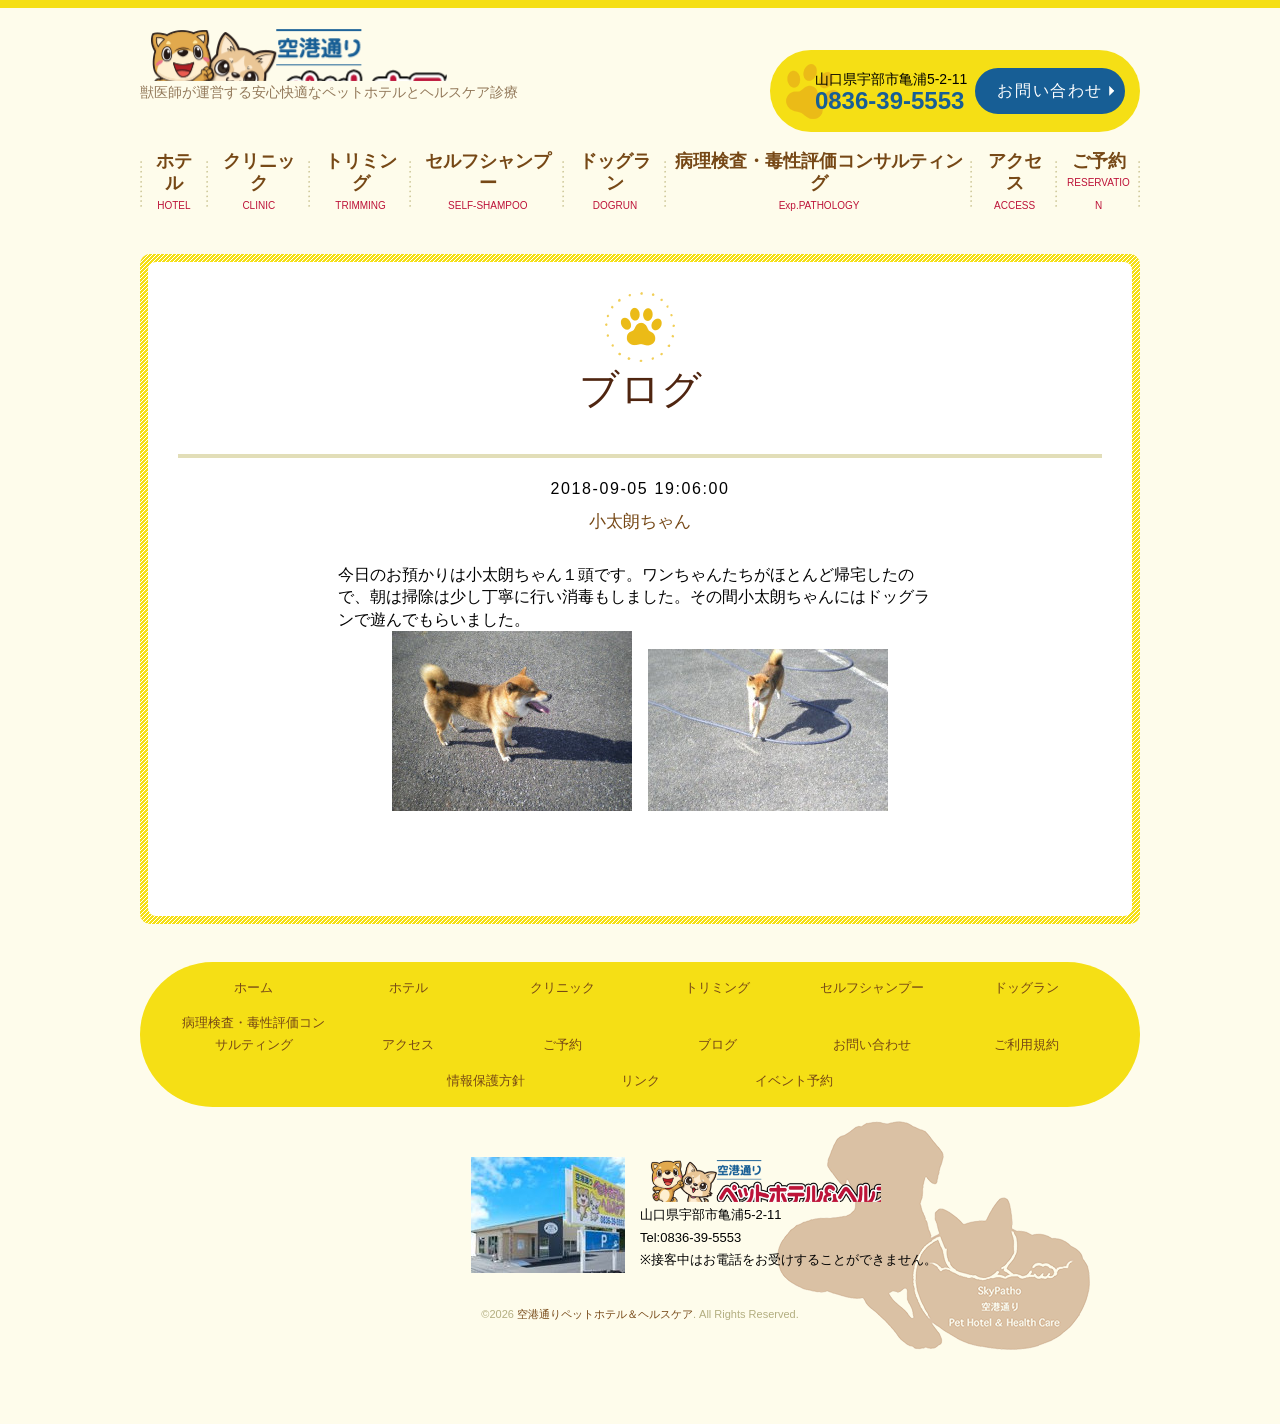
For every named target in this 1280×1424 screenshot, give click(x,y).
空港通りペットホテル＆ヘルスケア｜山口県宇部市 (406, 75)
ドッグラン (615, 216)
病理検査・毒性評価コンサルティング (819, 216)
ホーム (253, 1031)
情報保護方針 (486, 1124)
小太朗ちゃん (640, 566)
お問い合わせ (1050, 90)
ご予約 (1099, 205)
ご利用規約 (1026, 1089)
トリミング (361, 216)
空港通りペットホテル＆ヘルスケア (780, 1227)
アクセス (1015, 216)
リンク (640, 1124)
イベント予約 (794, 1124)
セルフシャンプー (488, 216)
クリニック (259, 216)
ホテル (174, 216)
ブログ (717, 1089)
